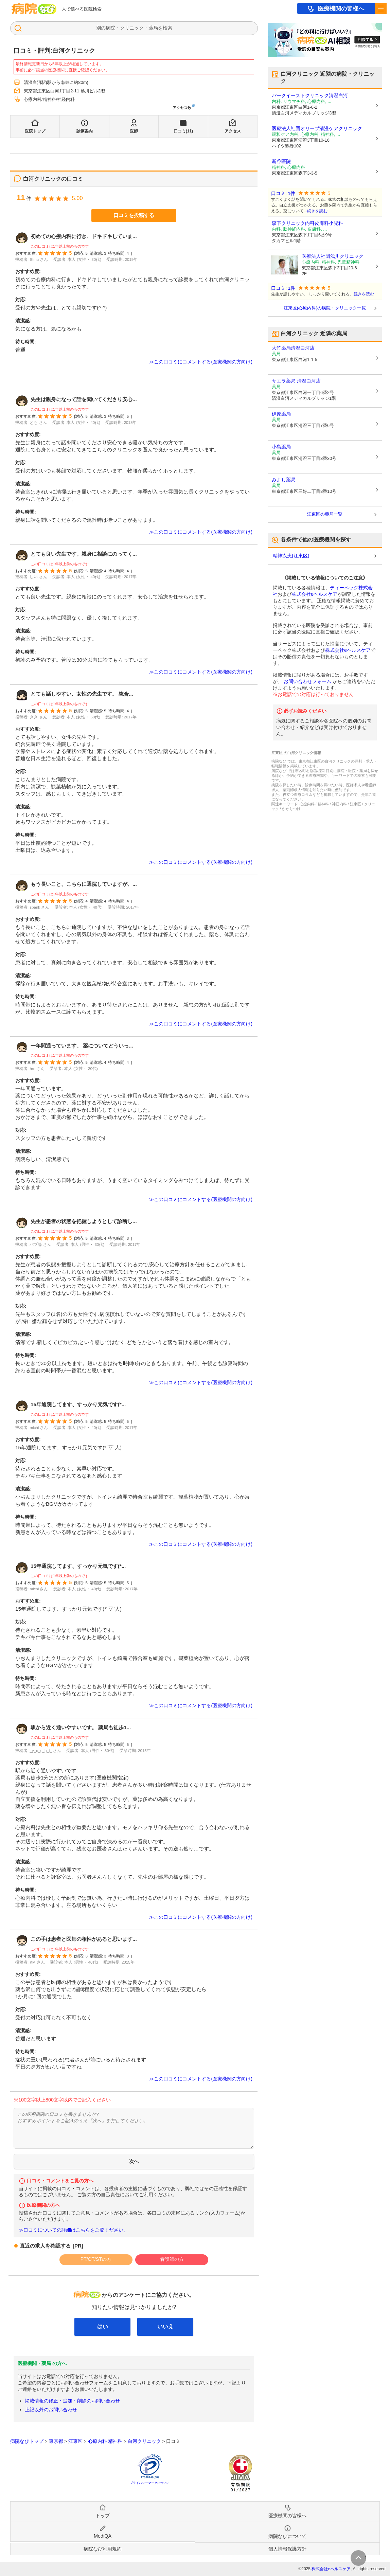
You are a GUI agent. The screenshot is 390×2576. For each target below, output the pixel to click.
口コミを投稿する (133, 215)
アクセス (233, 131)
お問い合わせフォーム (307, 681)
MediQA (102, 2536)
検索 (167, 28)
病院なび (34, 8)
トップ (102, 2515)
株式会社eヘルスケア (314, 594)
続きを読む (317, 211)
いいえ (165, 2326)
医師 (134, 131)
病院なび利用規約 (103, 2549)
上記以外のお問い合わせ (51, 2409)
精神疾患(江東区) (291, 555)
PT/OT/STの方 (96, 2259)
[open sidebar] (381, 8)
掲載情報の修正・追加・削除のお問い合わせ (72, 2400)
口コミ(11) (183, 131)
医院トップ (35, 131)
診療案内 (84, 131)
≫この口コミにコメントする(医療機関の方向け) (200, 361)
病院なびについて (287, 2536)
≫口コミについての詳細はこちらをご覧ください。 (73, 2230)
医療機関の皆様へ (341, 8)
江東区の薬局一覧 (324, 514)
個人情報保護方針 (287, 2549)
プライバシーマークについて (150, 2483)
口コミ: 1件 (283, 193)
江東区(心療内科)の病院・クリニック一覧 (325, 307)
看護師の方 (172, 2259)
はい (102, 2326)
